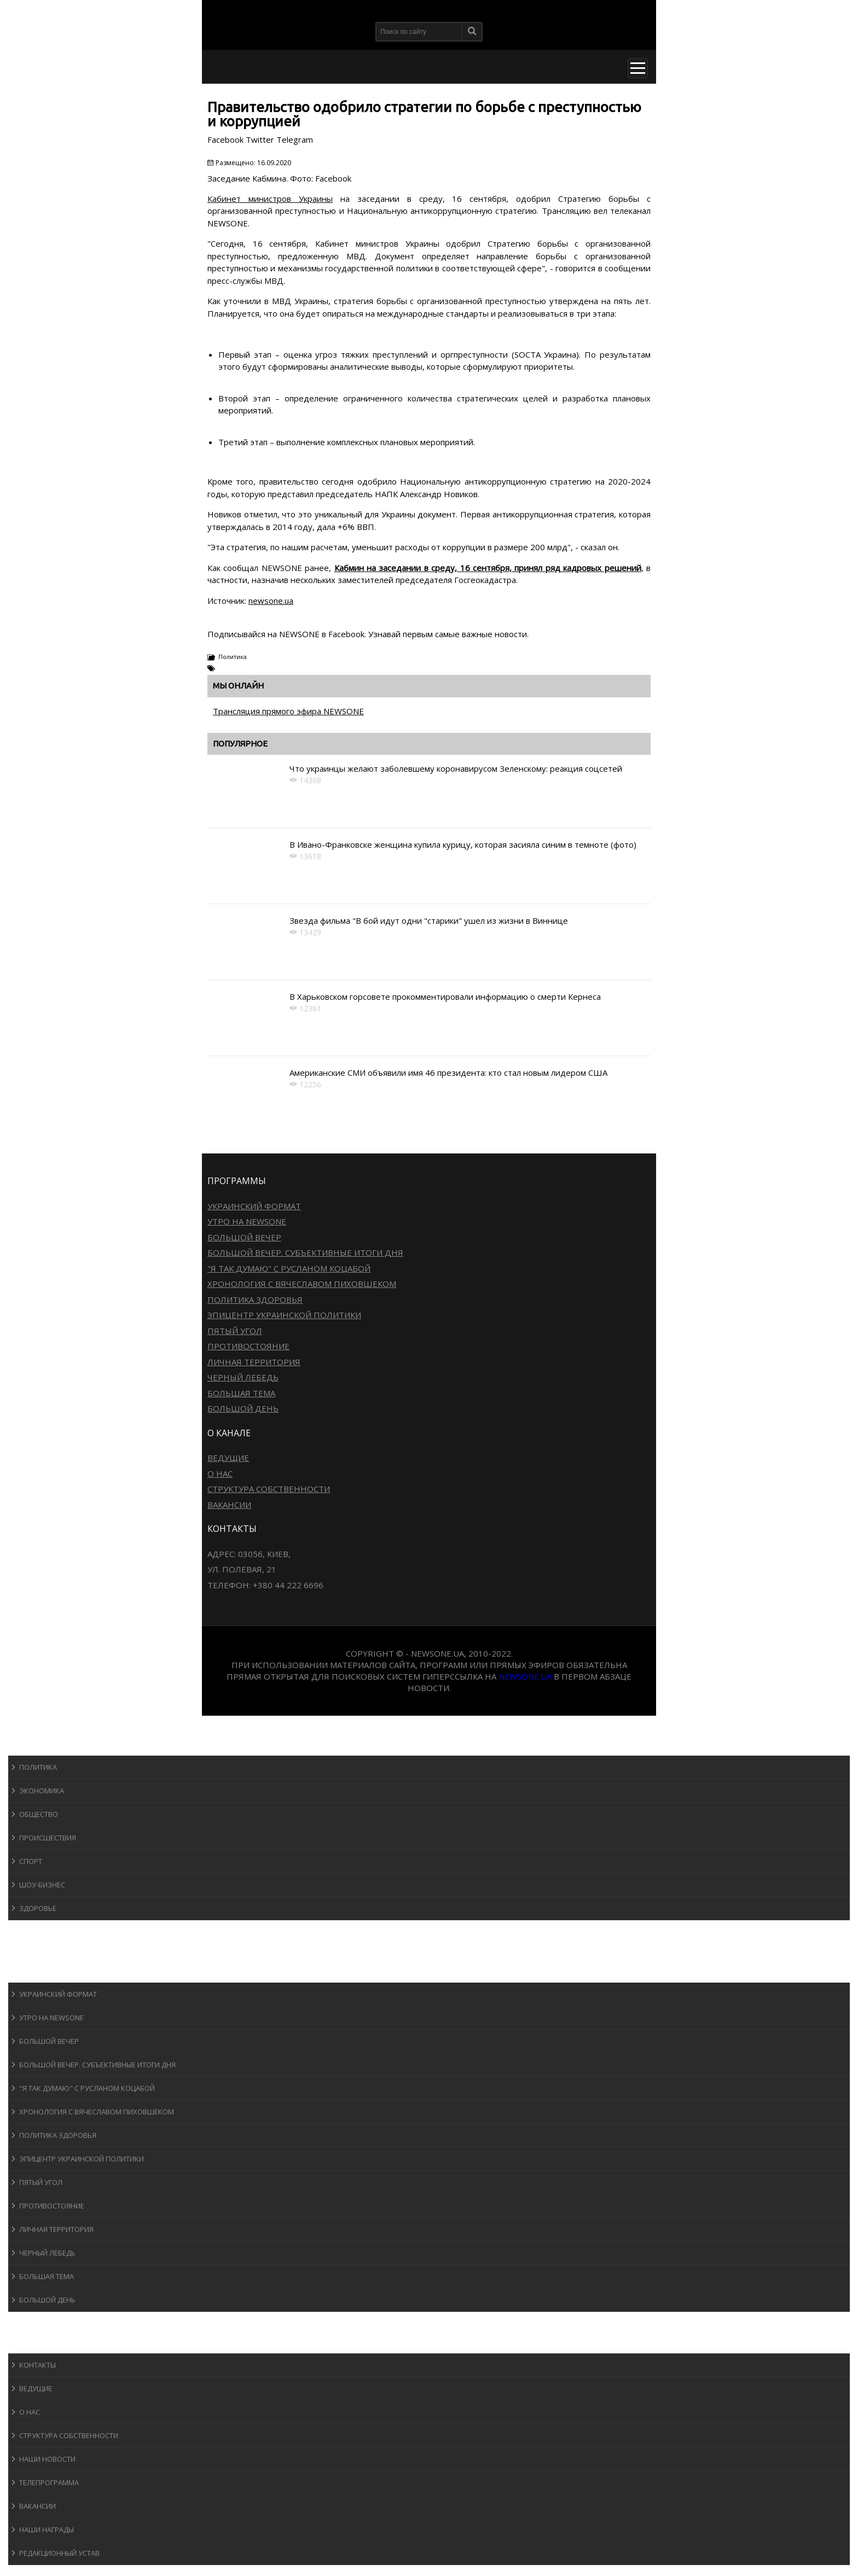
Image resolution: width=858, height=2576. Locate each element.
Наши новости (47, 2459)
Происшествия (47, 1838)
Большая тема (241, 1393)
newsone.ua (270, 600)
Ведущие (228, 1457)
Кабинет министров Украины (270, 198)
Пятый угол (234, 1330)
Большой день (243, 1408)
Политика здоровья (255, 1299)
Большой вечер (244, 1237)
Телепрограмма (49, 2482)
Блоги (29, 2322)
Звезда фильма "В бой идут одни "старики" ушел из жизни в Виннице (428, 920)
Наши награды (46, 2529)
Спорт (30, 1861)
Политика (232, 656)
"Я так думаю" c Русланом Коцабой (288, 1268)
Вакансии (229, 1504)
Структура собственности (268, 1488)
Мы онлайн (238, 685)
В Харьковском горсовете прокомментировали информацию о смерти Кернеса (445, 996)
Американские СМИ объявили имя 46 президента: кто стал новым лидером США (448, 1072)
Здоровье (37, 1908)
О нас (220, 1473)
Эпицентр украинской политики (284, 1314)
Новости (35, 1745)
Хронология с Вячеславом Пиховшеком (301, 1283)
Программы (42, 1972)
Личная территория (253, 1361)
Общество (38, 1814)
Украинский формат (254, 1205)
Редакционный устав (59, 2553)
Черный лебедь (243, 1377)
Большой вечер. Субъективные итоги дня (305, 1252)
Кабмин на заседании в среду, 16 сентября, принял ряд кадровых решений (487, 567)
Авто (27, 1951)
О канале (35, 2343)
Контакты (37, 2365)
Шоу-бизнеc (42, 1885)
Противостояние (248, 1346)
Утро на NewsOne (246, 1221)
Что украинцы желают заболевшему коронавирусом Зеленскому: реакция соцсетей (455, 768)
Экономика (41, 1791)
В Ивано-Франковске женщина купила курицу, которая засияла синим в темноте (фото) (462, 844)
